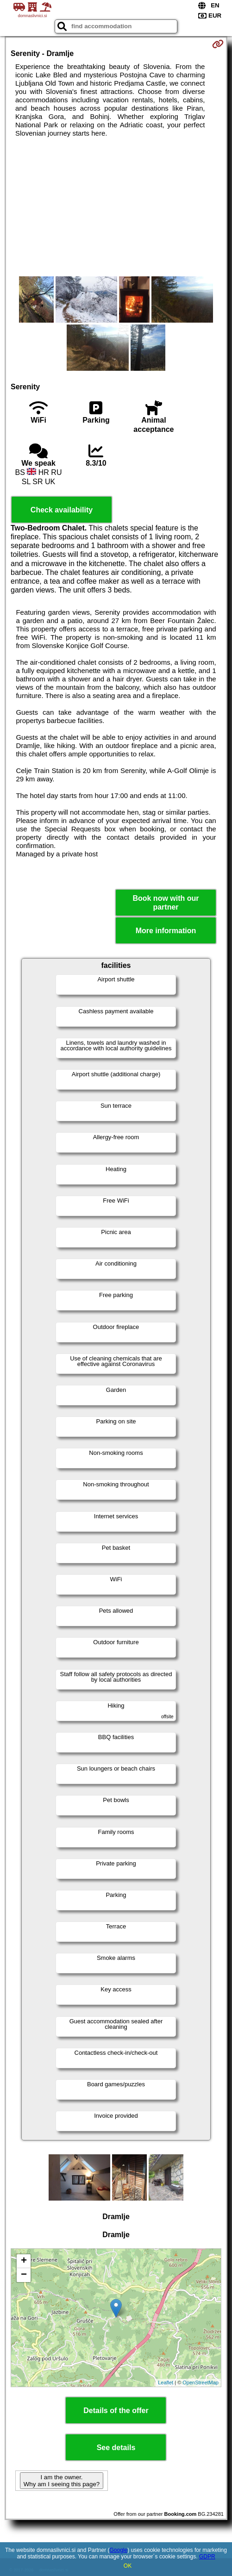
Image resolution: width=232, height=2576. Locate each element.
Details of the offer (115, 2410)
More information (166, 931)
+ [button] (24, 2261)
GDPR (207, 2556)
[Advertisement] (116, 207)
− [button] (24, 2275)
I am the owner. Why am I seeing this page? (62, 2481)
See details (116, 2447)
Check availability (62, 510)
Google (118, 2550)
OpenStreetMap (200, 2382)
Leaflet (165, 2382)
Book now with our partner (165, 902)
